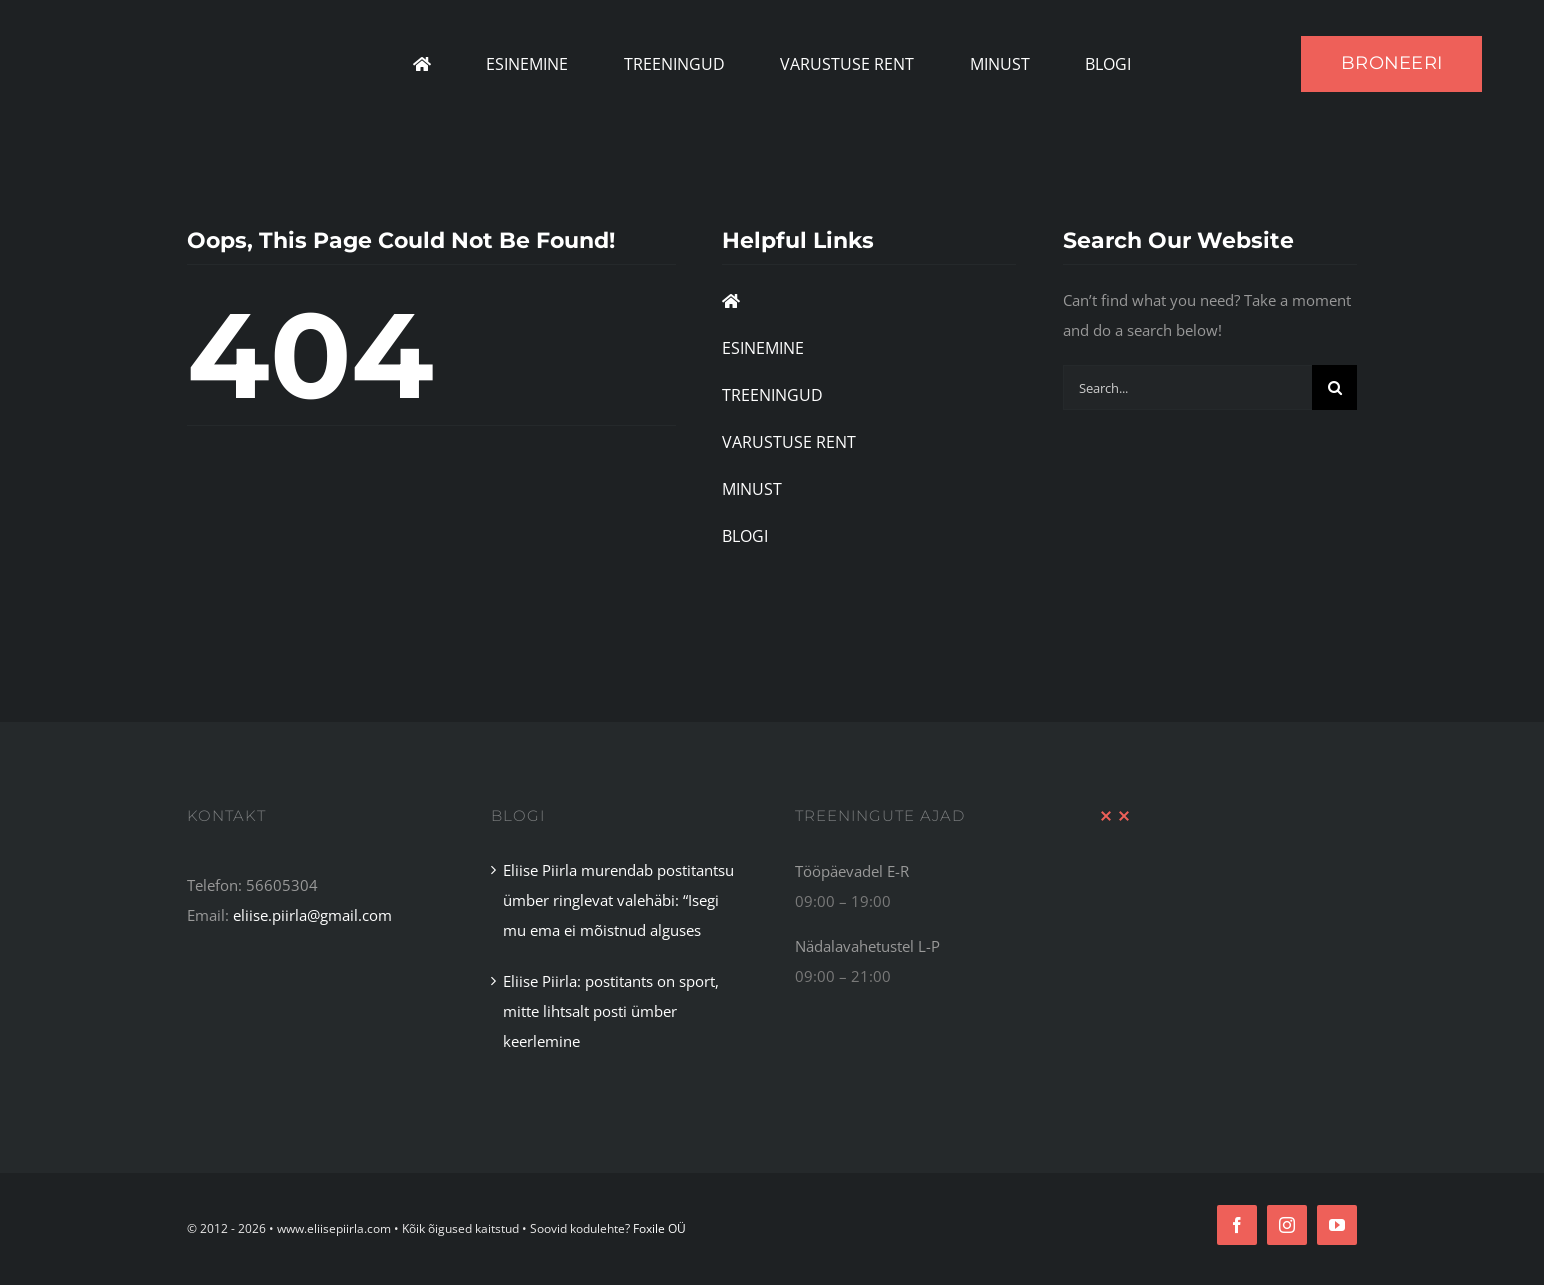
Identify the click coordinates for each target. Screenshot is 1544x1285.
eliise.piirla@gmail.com (312, 915)
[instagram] (1287, 1225)
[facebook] (1237, 1225)
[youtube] (1337, 1225)
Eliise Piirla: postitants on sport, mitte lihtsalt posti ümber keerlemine (611, 1011)
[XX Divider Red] (1115, 817)
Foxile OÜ (659, 1228)
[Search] (1334, 387)
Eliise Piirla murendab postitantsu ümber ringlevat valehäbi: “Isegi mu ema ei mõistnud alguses (618, 900)
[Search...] (1187, 387)
